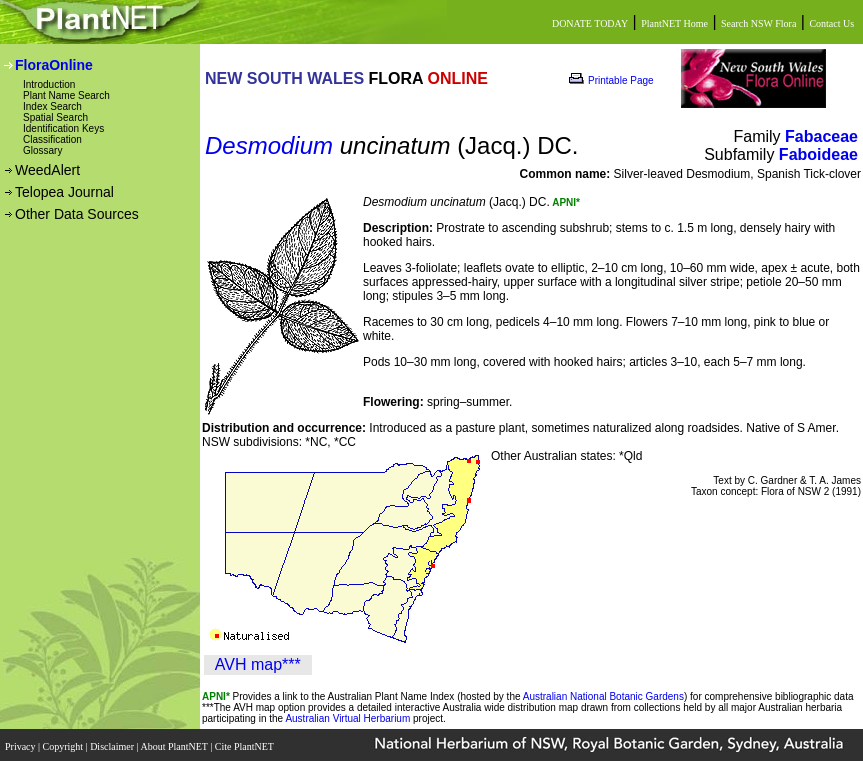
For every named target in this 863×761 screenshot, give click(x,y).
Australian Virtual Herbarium (347, 718)
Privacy (21, 743)
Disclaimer (113, 743)
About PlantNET (175, 743)
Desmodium (269, 145)
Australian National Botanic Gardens (603, 696)
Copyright (64, 743)
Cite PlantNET (245, 743)
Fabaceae (821, 136)
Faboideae (818, 154)
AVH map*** (258, 664)
